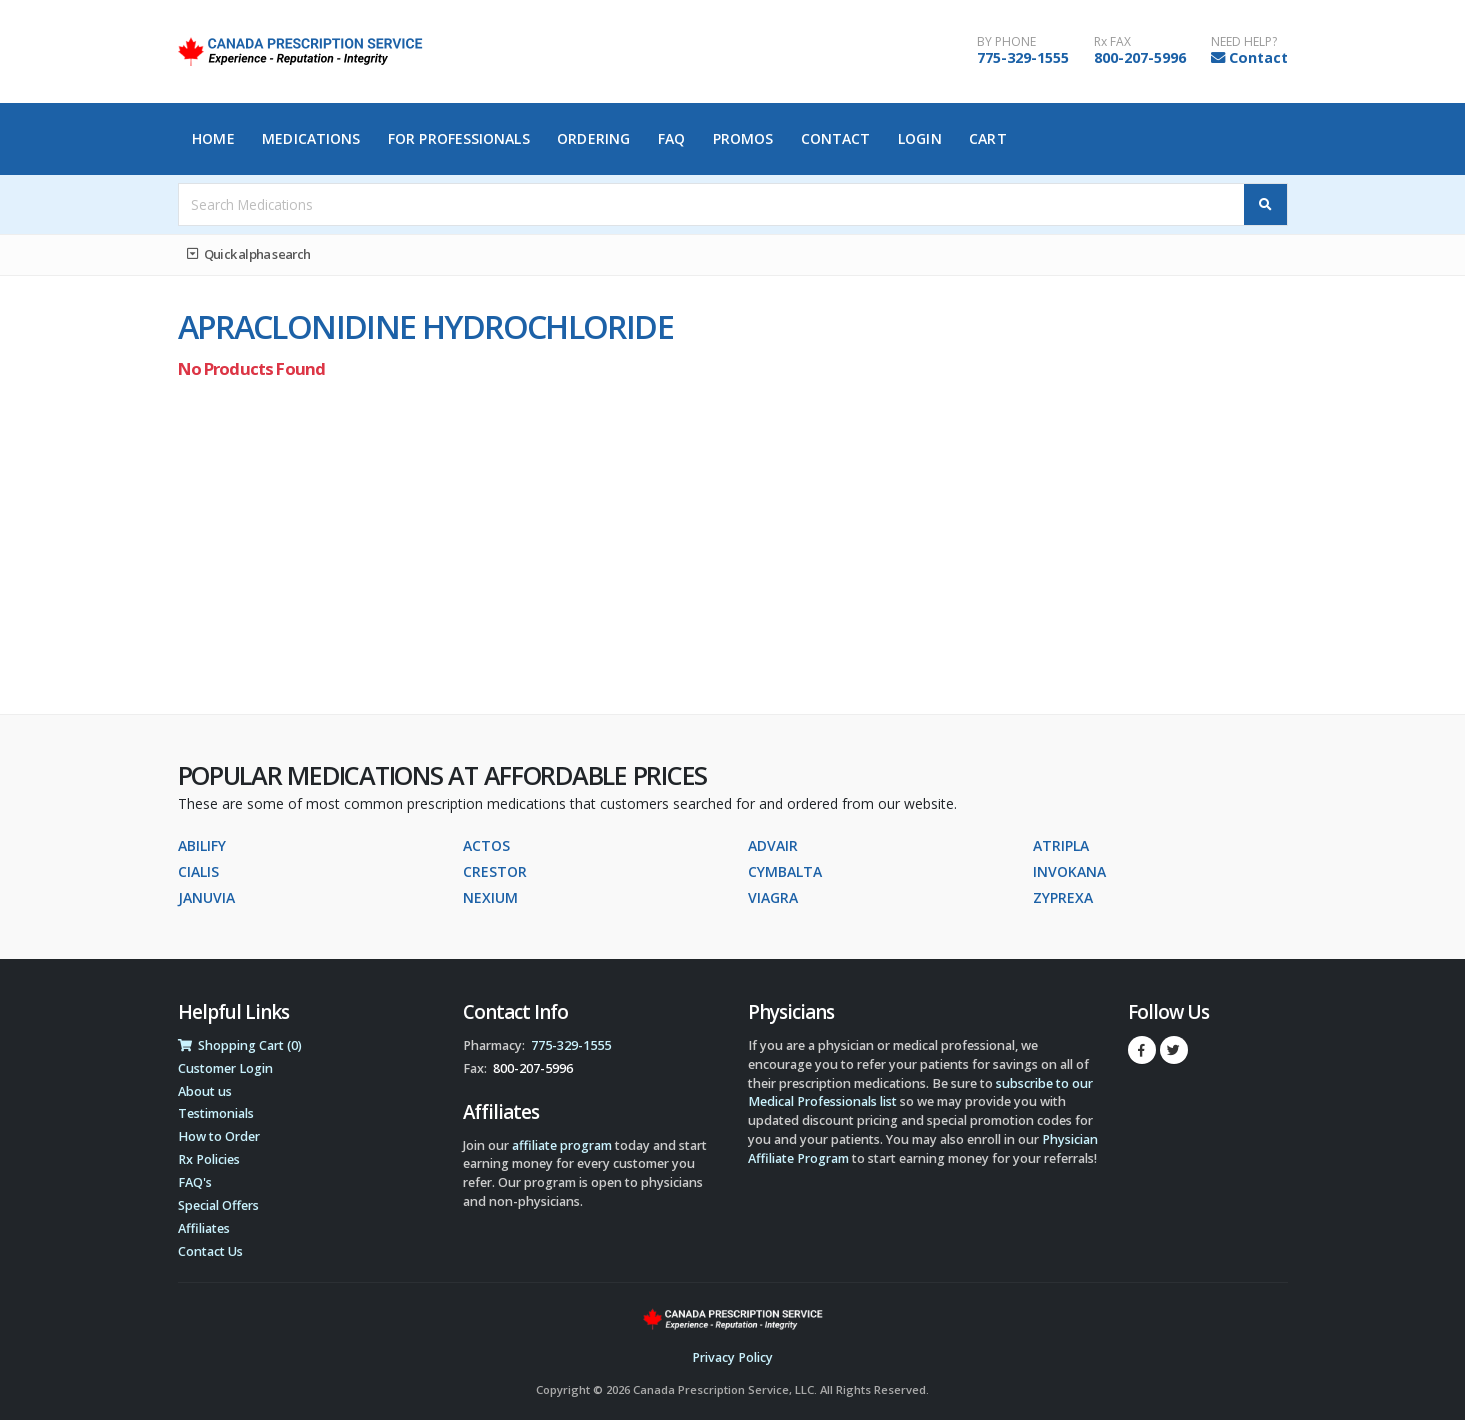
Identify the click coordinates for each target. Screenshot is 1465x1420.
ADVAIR (773, 845)
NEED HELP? (1244, 42)
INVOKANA (1069, 871)
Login (920, 138)
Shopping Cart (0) (240, 1045)
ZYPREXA (1063, 897)
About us (205, 1091)
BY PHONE (1006, 42)
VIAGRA (773, 897)
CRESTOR (495, 871)
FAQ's (195, 1182)
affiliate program (562, 1145)
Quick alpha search (249, 254)
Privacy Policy (732, 1357)
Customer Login (225, 1068)
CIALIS (198, 871)
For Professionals (459, 138)
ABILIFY (202, 845)
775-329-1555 (1023, 57)
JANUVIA (206, 897)
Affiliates (204, 1228)
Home (213, 138)
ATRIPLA (1061, 845)
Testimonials (216, 1113)
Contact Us (210, 1251)
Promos (743, 138)
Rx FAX (1112, 42)
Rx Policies (209, 1159)
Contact (1258, 57)
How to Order (219, 1136)
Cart (987, 138)
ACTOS (486, 845)
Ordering (593, 138)
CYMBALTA (785, 871)
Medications (311, 138)
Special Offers (218, 1205)
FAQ (671, 138)
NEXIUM (490, 897)
